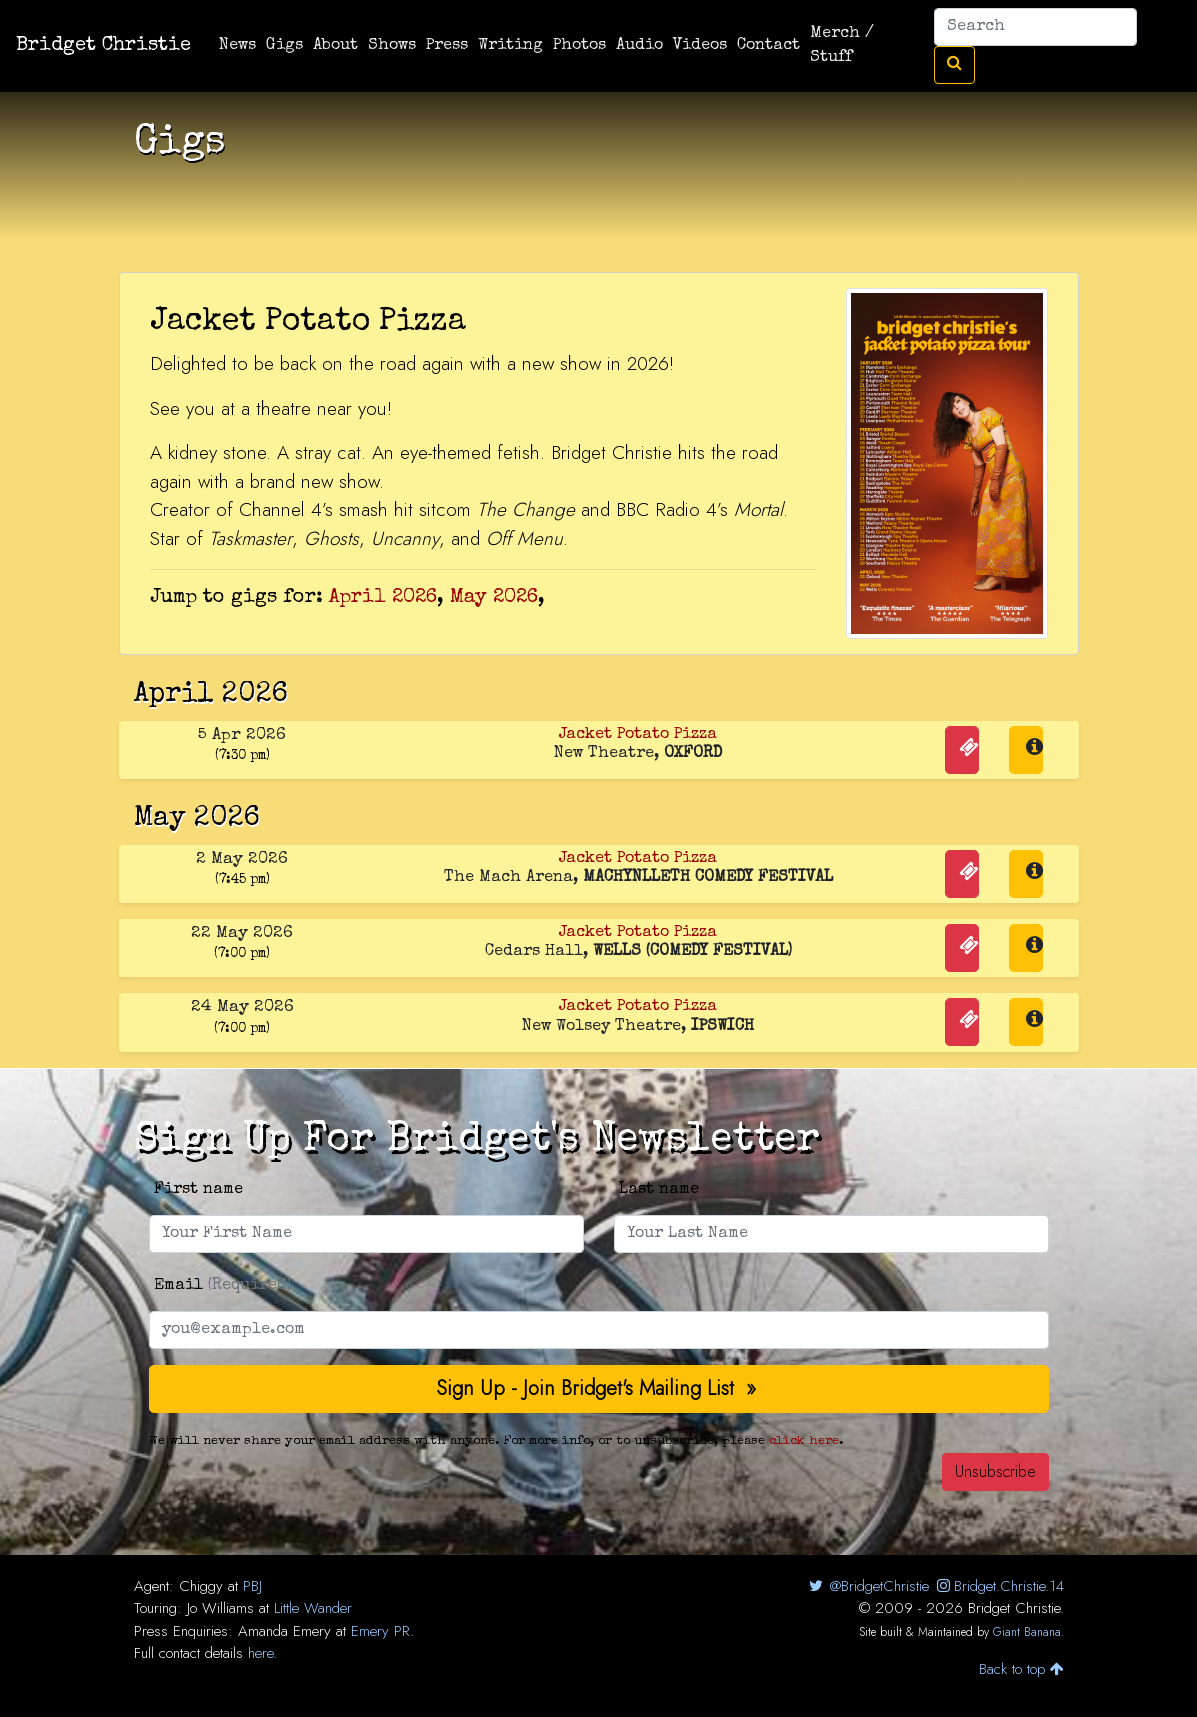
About (335, 46)
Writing (510, 46)
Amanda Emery (284, 1631)
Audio (639, 46)
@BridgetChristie (867, 1586)
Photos (579, 46)
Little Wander (313, 1608)
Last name (659, 1190)
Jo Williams (220, 1608)
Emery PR (380, 1631)
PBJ (252, 1586)
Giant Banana (1027, 1632)
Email (222, 1286)
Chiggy (201, 1586)
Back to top (1021, 1669)
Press (447, 46)
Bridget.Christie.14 (998, 1586)
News (237, 46)
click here (804, 1441)
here (260, 1653)
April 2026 (383, 598)
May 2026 (494, 598)
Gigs (284, 46)
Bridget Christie (103, 46)
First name (198, 1190)
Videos (700, 46)
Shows (392, 46)
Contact (768, 46)
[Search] (1035, 27)
